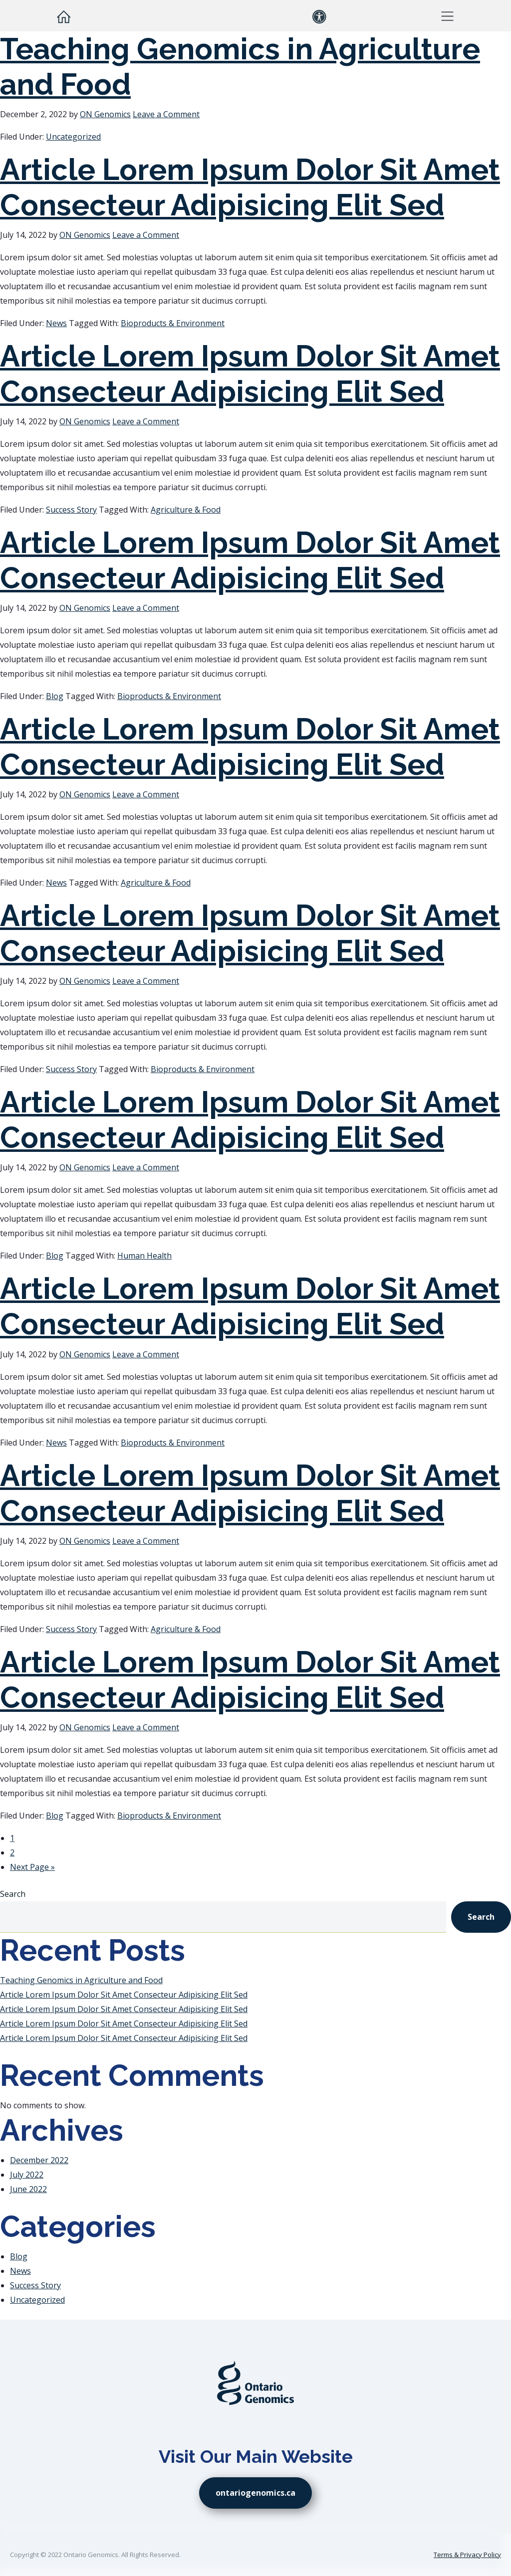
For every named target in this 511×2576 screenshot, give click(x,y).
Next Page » (32, 1866)
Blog (54, 696)
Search (12, 1893)
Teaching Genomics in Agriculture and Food (81, 1980)
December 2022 (39, 2160)
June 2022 (28, 2189)
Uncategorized (73, 136)
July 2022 (26, 2174)
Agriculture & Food (186, 509)
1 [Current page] (12, 1838)
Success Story (71, 509)
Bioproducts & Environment (173, 323)
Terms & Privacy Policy (467, 2554)
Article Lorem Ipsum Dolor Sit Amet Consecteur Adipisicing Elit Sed (250, 187)
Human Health (144, 1255)
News (56, 323)
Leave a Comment (166, 114)
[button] (447, 15)
